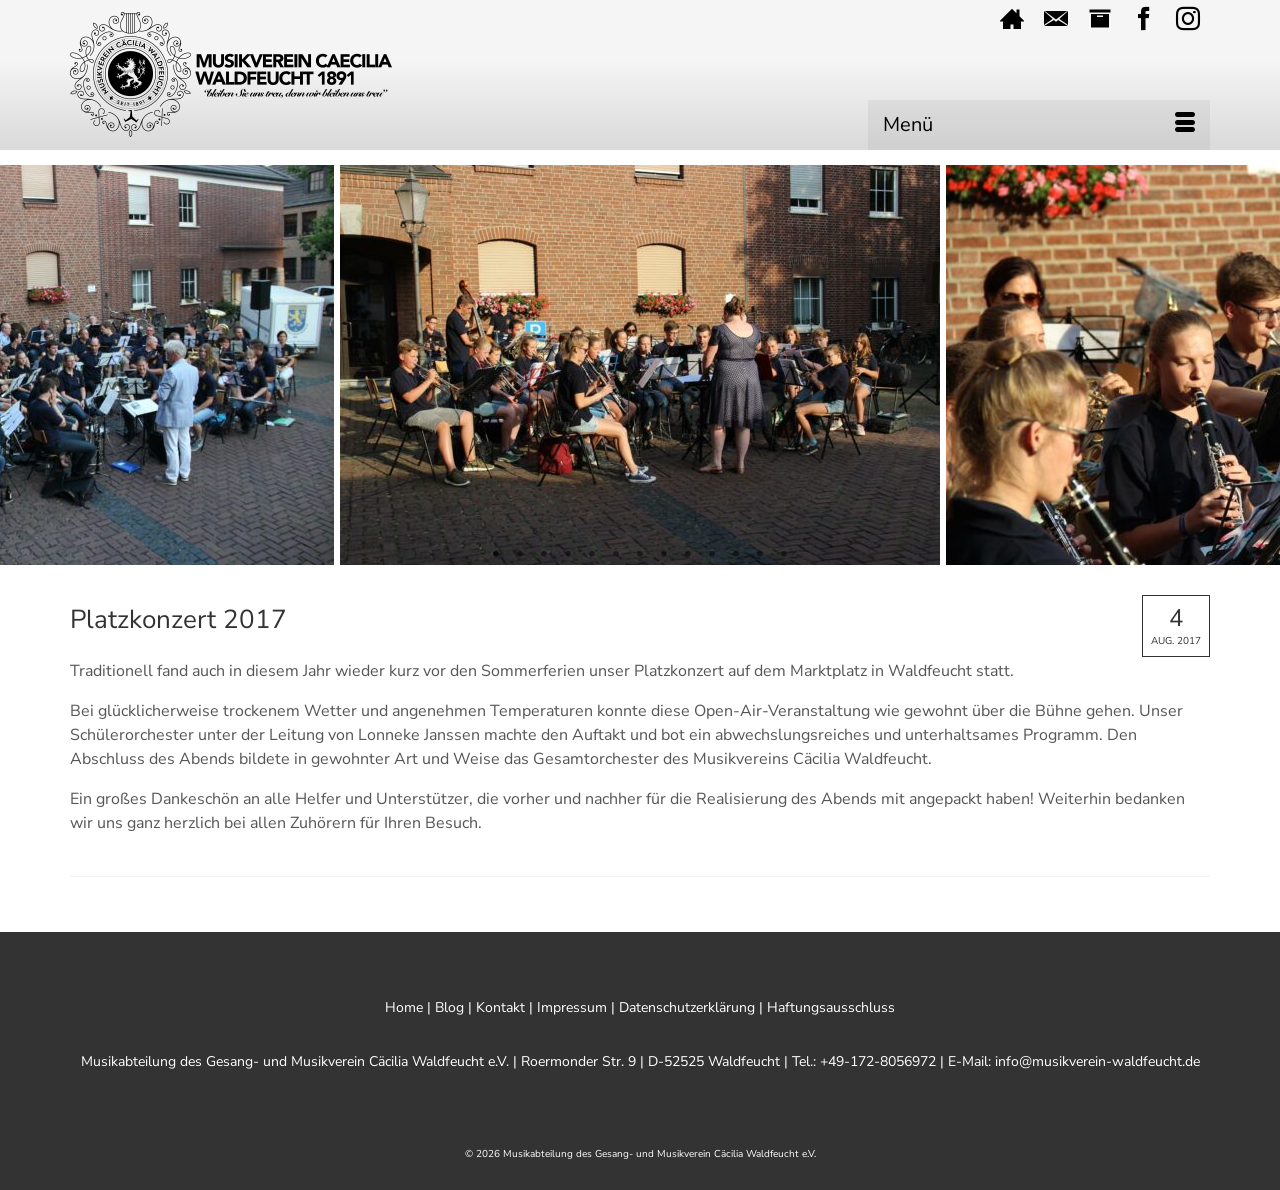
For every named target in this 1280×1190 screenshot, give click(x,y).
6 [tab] (616, 555)
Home (404, 1007)
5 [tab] (592, 555)
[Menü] (1039, 125)
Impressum (572, 1007)
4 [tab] (568, 555)
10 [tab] (712, 555)
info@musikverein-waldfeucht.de (1097, 1061)
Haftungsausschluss (831, 1007)
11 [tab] (736, 555)
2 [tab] (520, 555)
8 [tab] (664, 555)
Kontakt (500, 1007)
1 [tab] (496, 555)
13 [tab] (784, 555)
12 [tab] (760, 555)
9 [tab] (688, 555)
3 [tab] (544, 555)
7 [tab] (640, 555)
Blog (449, 1007)
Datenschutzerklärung (687, 1007)
